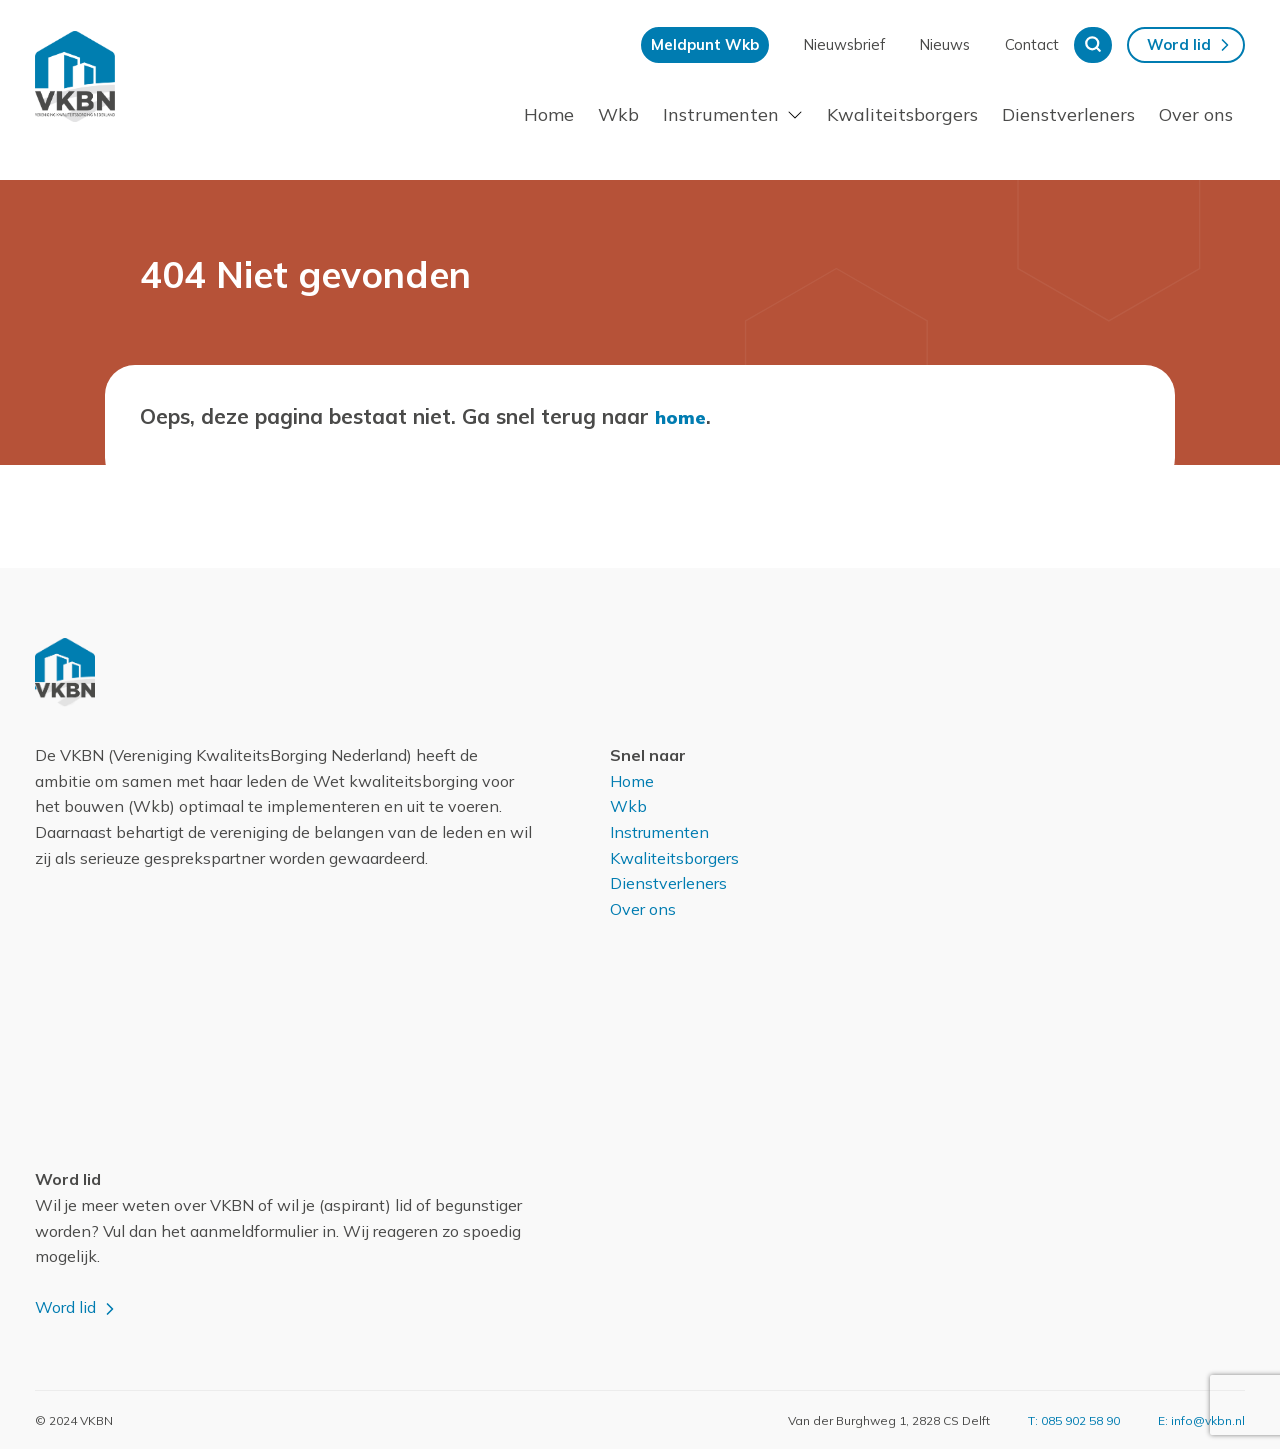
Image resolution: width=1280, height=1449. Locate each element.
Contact (1032, 44)
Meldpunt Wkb (705, 44)
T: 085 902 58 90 (1074, 1418)
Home (549, 114)
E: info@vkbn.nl (1201, 1418)
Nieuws (945, 44)
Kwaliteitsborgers (902, 114)
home (682, 416)
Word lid (1179, 44)
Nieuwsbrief (844, 44)
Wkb (618, 114)
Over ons (1196, 114)
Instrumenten (721, 114)
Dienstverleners (1068, 114)
